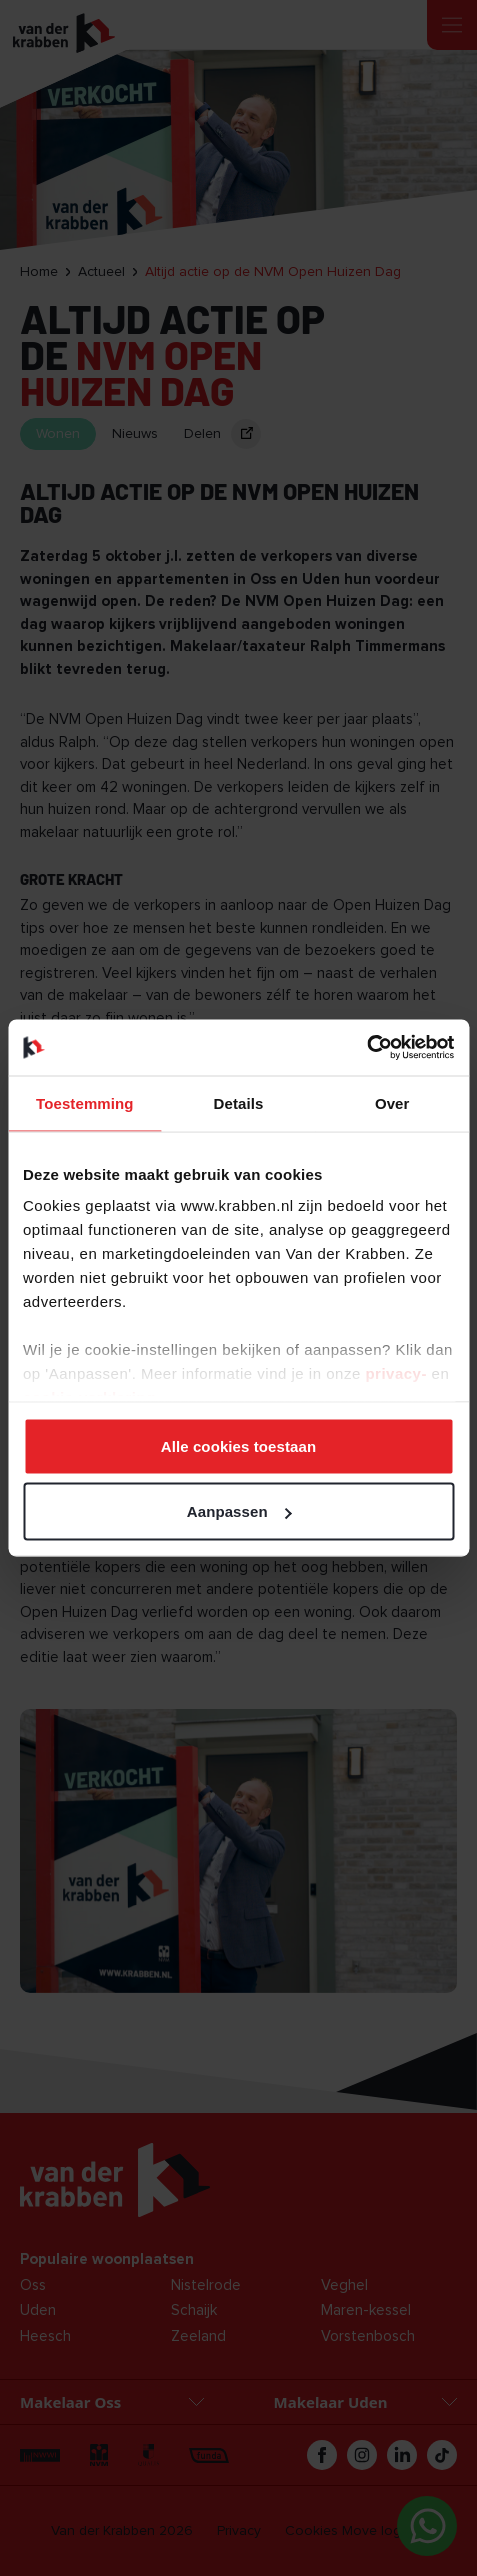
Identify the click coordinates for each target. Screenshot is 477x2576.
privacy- (398, 1373)
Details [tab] (239, 1102)
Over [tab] (392, 1102)
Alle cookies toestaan (239, 1445)
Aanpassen (239, 1511)
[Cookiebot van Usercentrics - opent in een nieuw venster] (366, 1048)
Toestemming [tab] (85, 1102)
